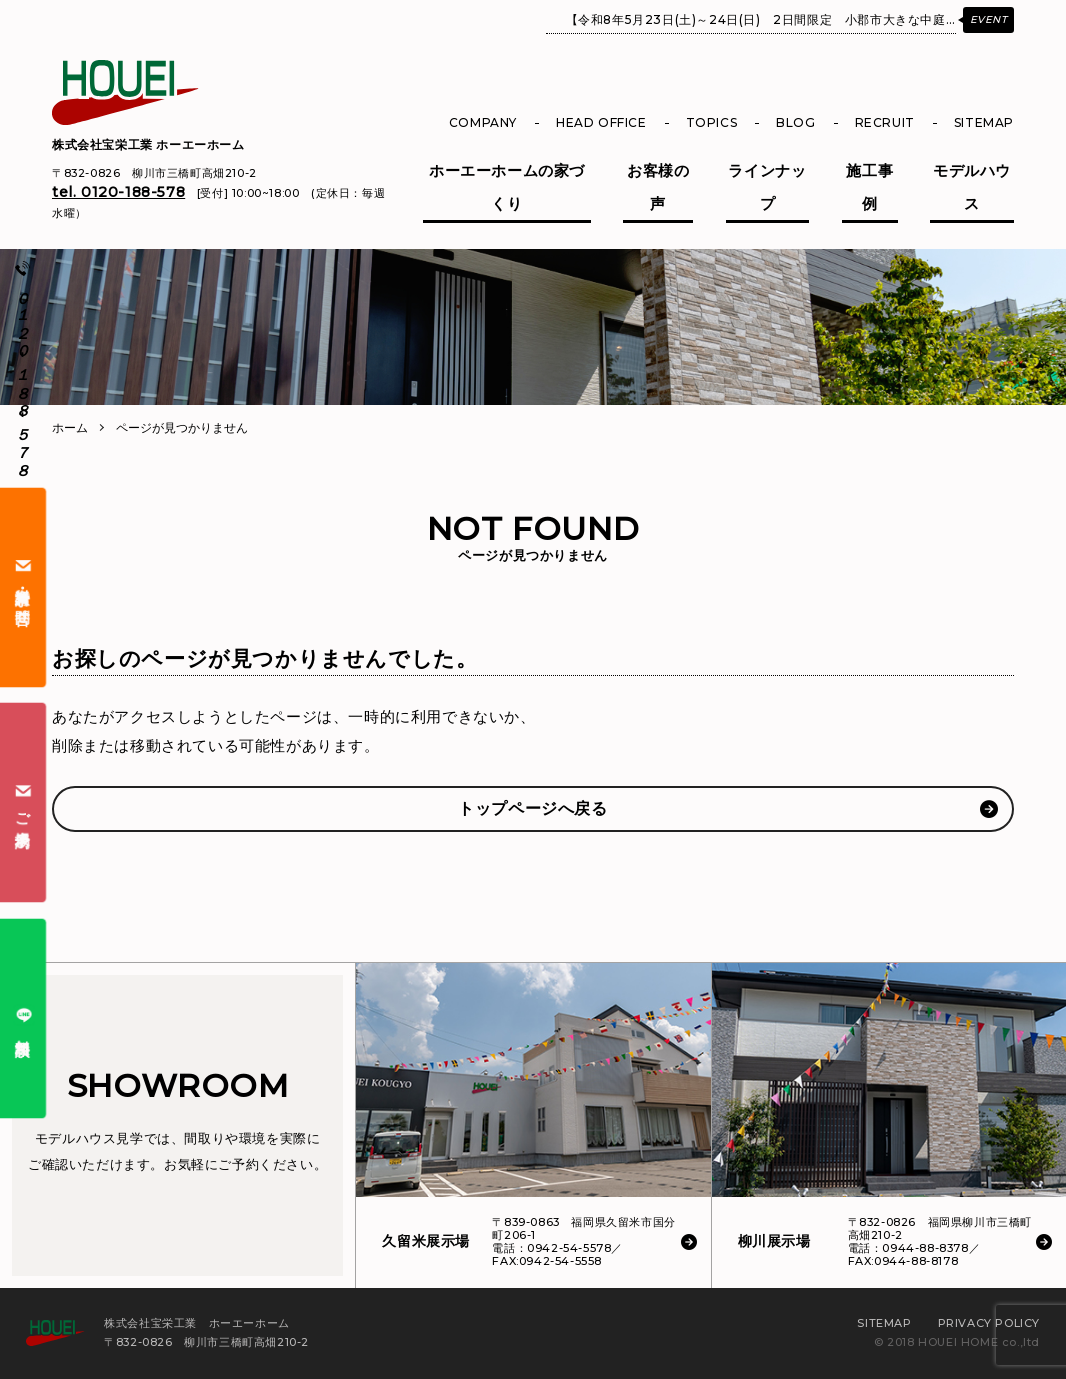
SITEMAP (984, 122)
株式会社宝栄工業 (148, 144)
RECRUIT (885, 122)
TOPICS (712, 122)
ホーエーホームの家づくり (507, 187)
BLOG (795, 122)
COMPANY (483, 122)
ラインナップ (767, 187)
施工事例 (869, 187)
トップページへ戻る (532, 808)
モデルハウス (972, 187)
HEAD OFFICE (601, 122)
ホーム (70, 427)
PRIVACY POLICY (989, 1323)
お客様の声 (658, 187)
